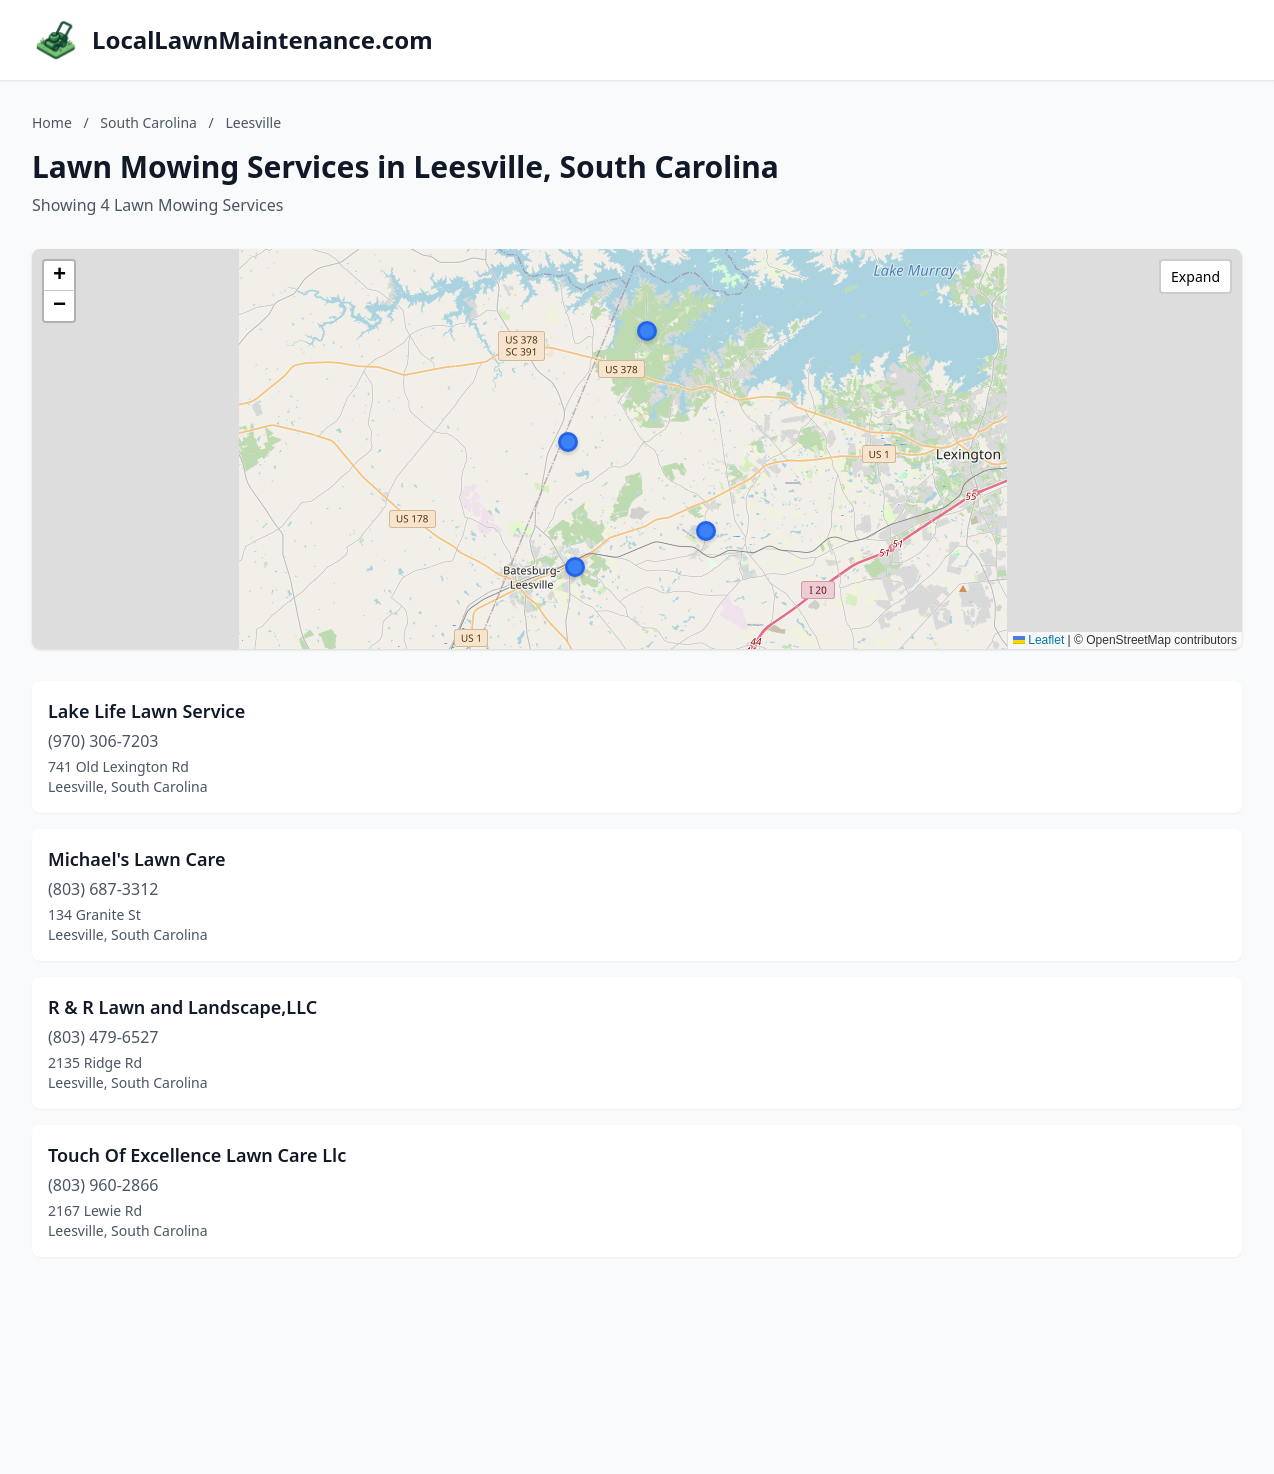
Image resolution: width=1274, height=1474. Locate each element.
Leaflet (1038, 640)
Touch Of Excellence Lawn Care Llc (197, 1155)
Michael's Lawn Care (136, 859)
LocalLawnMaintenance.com (262, 40)
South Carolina (148, 122)
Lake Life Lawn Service (146, 711)
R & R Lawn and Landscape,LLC (182, 1007)
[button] (647, 331)
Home (52, 122)
